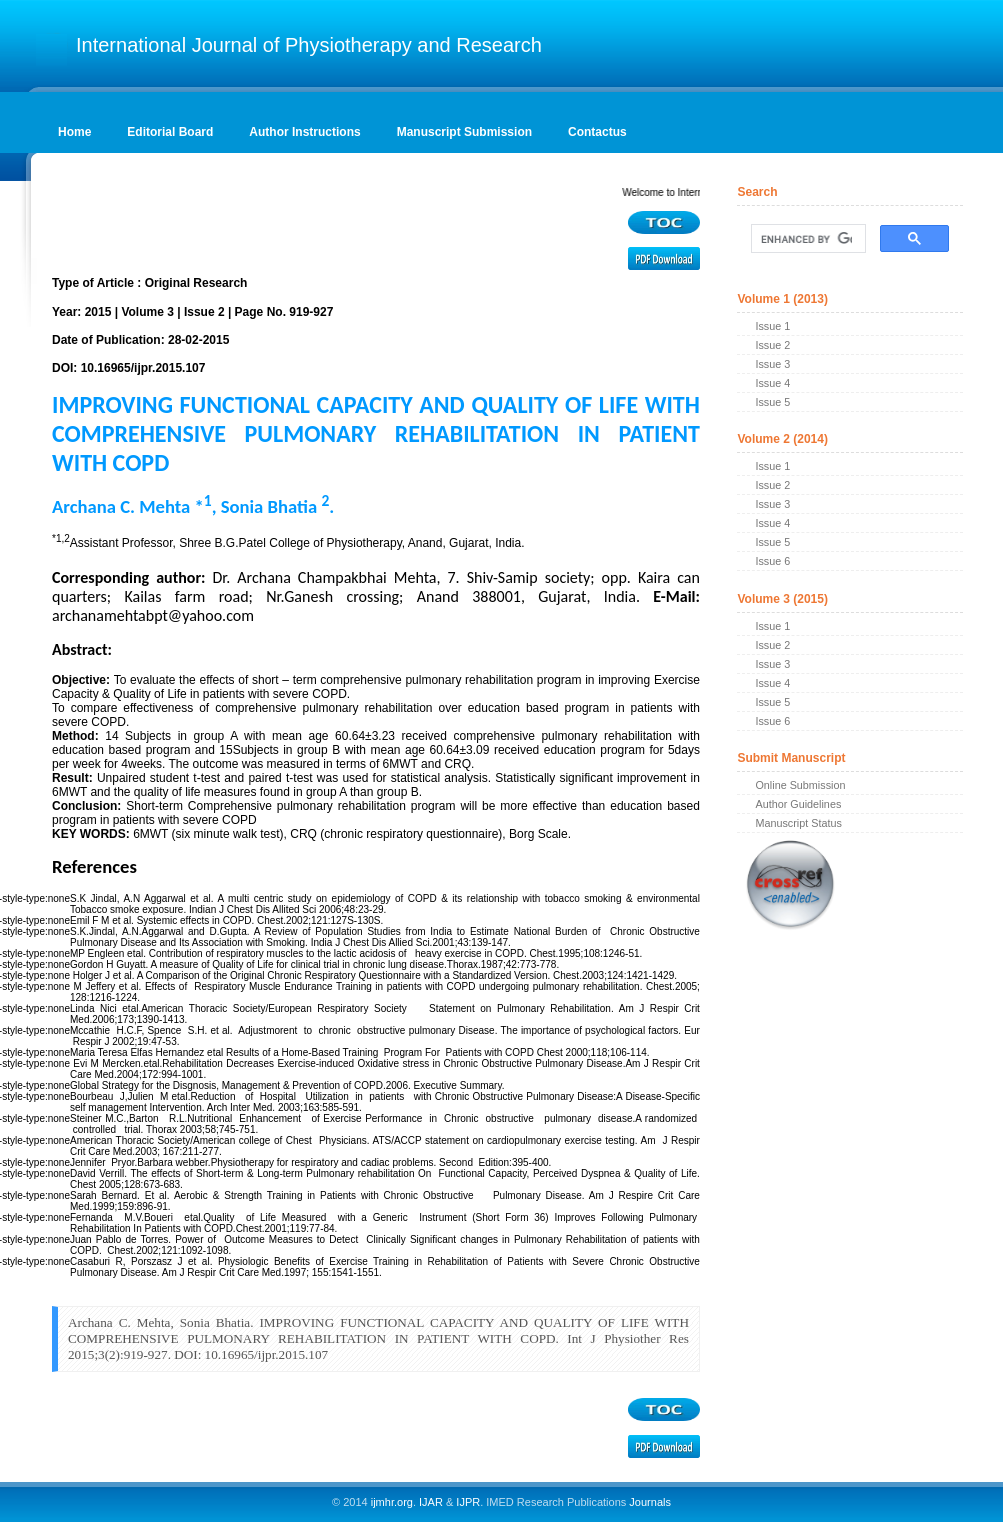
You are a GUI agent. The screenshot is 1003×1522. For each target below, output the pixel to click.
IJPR (468, 1502)
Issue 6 (772, 561)
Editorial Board (170, 132)
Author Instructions (304, 132)
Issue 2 (772, 345)
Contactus (597, 132)
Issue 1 (772, 326)
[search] (806, 239)
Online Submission (800, 785)
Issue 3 (772, 364)
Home (74, 132)
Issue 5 (772, 402)
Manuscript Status (798, 823)
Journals (648, 1502)
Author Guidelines (798, 804)
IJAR (431, 1502)
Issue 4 (772, 383)
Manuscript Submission (464, 132)
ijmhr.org (392, 1502)
